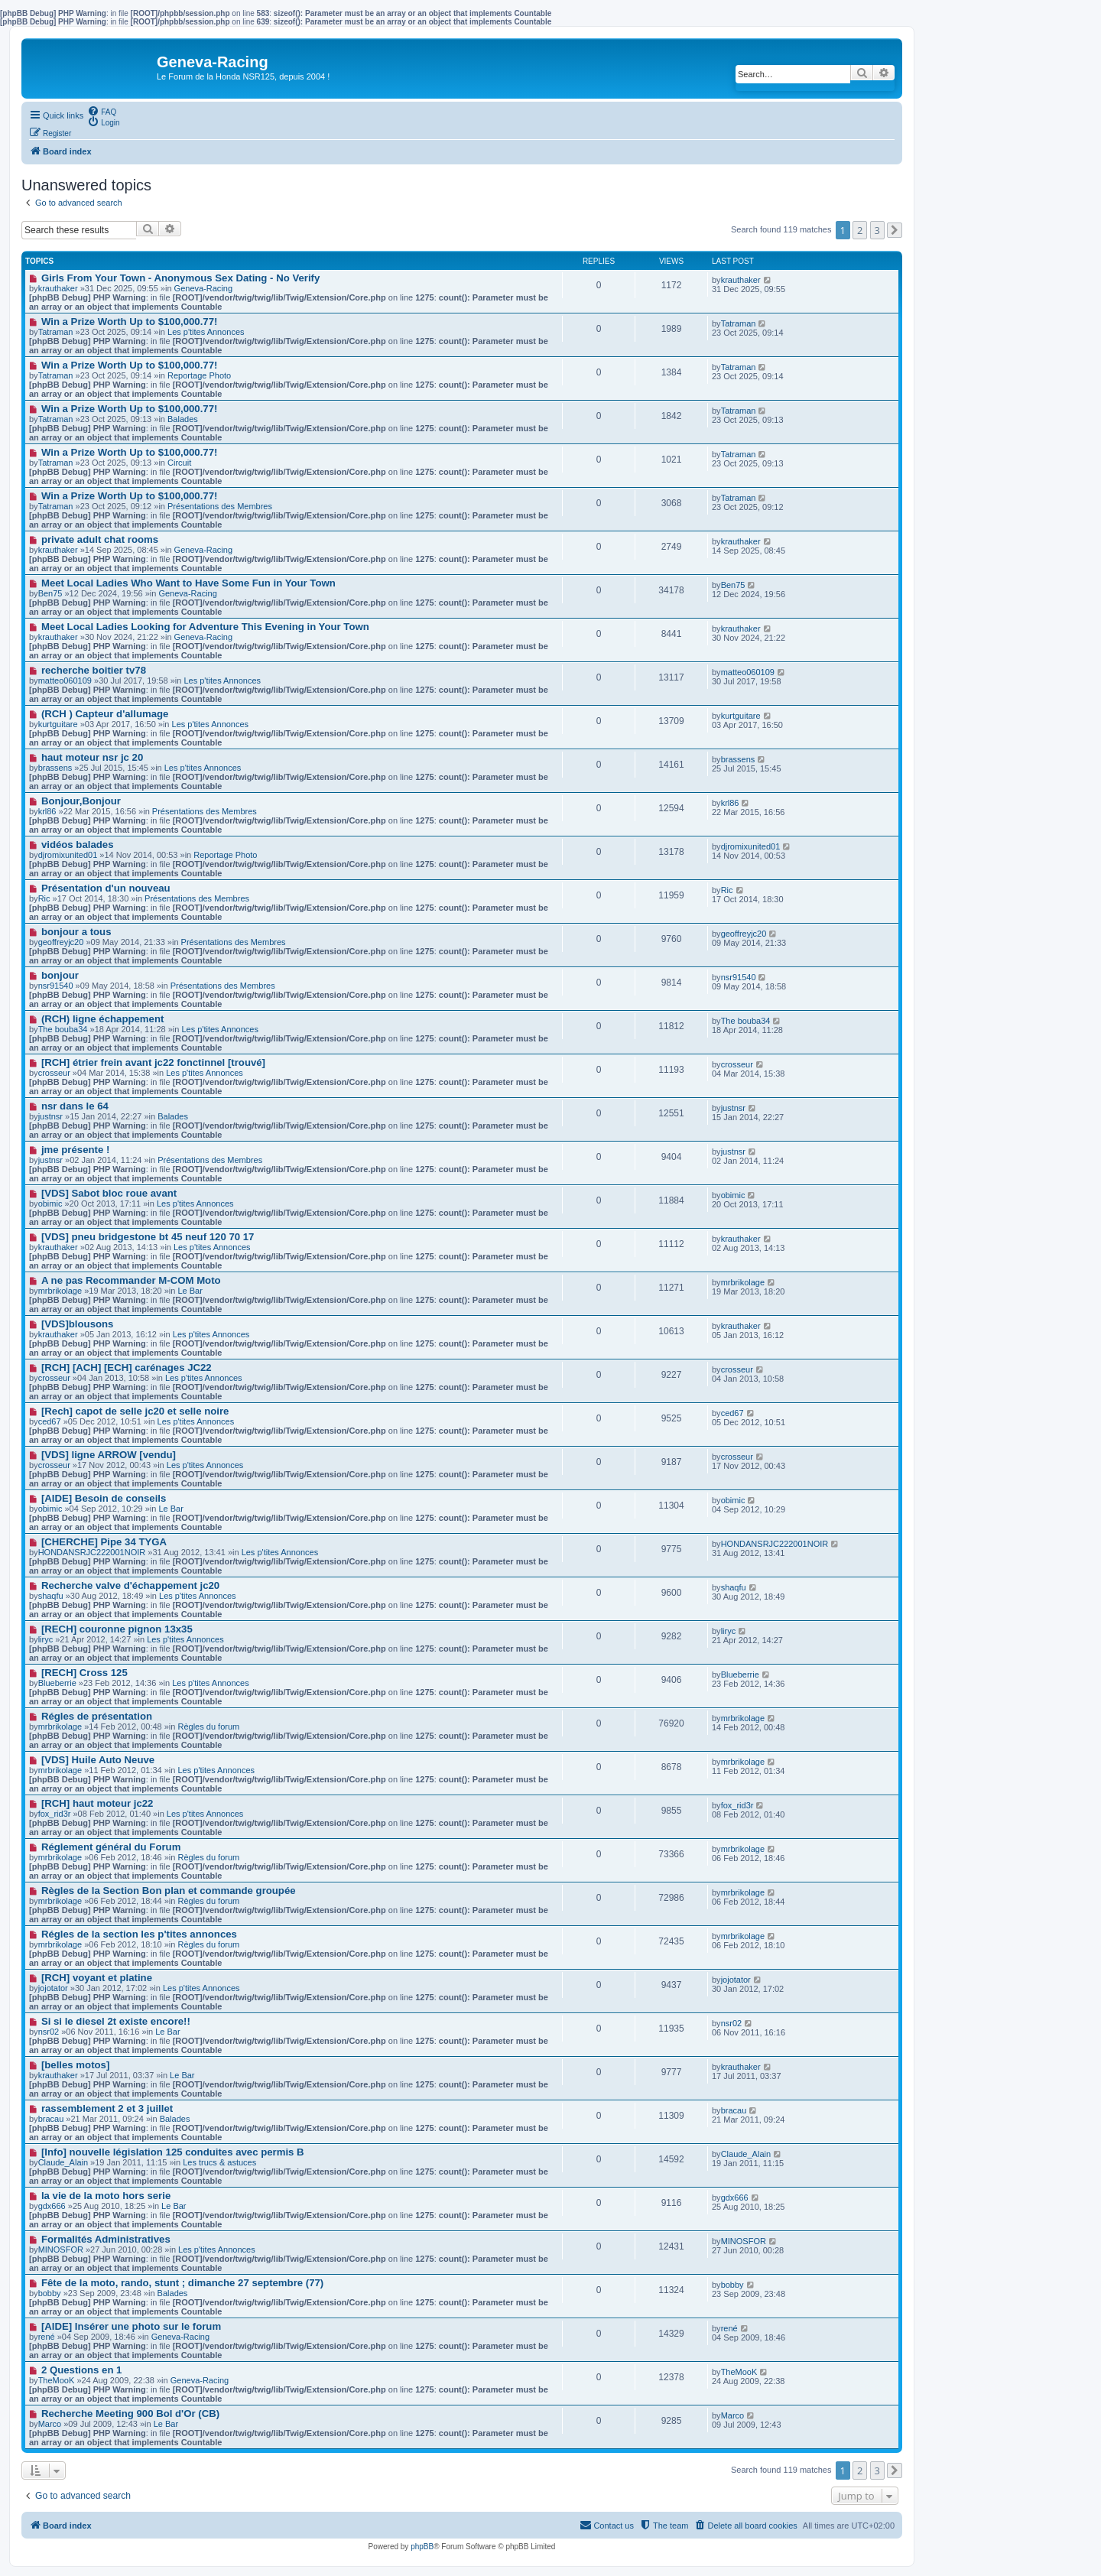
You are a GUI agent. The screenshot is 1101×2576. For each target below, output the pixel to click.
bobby (732, 2284)
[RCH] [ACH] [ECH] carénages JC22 (126, 1367)
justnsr (733, 1108)
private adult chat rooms (99, 539)
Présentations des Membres (219, 506)
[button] (894, 230)
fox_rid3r (737, 1805)
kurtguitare (58, 724)
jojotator (736, 1979)
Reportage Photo (199, 375)
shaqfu (733, 1587)
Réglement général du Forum (110, 1847)
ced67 (732, 1413)
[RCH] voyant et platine (96, 1977)
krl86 (730, 802)
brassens (738, 759)
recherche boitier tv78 (93, 670)
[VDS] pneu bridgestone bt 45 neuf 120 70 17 (147, 1237)
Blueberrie (57, 1683)
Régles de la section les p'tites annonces (139, 1934)
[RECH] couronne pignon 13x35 (117, 1629)
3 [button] (877, 230)
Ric (727, 890)
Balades (182, 419)
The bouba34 (63, 1029)
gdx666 (735, 2197)
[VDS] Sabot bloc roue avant (109, 1193)
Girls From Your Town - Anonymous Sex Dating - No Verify (180, 278)
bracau (734, 2110)
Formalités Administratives (106, 2239)
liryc (728, 1631)
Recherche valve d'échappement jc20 (130, 1585)
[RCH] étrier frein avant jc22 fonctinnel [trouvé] (153, 1062)
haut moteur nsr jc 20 (92, 757)
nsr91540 (55, 985)
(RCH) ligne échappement (102, 1019)
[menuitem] (101, 111)
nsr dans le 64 (75, 1106)
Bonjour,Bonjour (81, 801)
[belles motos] (75, 2065)
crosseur (737, 1064)
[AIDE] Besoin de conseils (103, 1498)
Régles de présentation (96, 1716)
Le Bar (189, 1290)
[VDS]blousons (77, 1324)
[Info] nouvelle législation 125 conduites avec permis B (172, 2152)
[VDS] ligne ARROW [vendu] (108, 1454)
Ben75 (733, 585)
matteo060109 (65, 680)
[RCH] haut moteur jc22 (97, 1803)
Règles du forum (208, 1726)
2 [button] (859, 230)
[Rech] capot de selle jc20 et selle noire (135, 1411)
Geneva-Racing (203, 288)
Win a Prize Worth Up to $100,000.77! (129, 321)
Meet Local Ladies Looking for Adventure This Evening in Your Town (205, 626)
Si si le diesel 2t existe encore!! (115, 2021)
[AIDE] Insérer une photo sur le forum (131, 2326)
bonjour (60, 975)
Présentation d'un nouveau (106, 888)
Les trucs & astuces (219, 2162)
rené (729, 2328)
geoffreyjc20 (61, 942)
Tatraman (55, 331)
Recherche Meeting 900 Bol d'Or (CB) (130, 2413)
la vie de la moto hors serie (106, 2195)
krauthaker (58, 288)
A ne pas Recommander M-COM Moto (131, 1280)
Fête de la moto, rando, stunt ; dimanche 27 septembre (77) (182, 2283)
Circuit (179, 462)
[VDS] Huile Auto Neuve (97, 1760)
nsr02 (731, 2023)
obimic (733, 1195)
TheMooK (56, 2380)
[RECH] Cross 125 (84, 1672)
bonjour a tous (76, 931)
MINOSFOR (60, 2249)
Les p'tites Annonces (206, 331)
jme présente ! (75, 1149)
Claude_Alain (63, 2162)
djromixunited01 (68, 854)
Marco (733, 2415)
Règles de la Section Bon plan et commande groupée (168, 1890)
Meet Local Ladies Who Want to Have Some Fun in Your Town (188, 583)
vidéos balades (77, 844)
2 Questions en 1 (81, 2370)
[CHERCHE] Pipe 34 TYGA (104, 1542)
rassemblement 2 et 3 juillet (107, 2108)
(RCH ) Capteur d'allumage (105, 714)
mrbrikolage (60, 1290)
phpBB (422, 2546)
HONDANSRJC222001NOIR (92, 1552)
